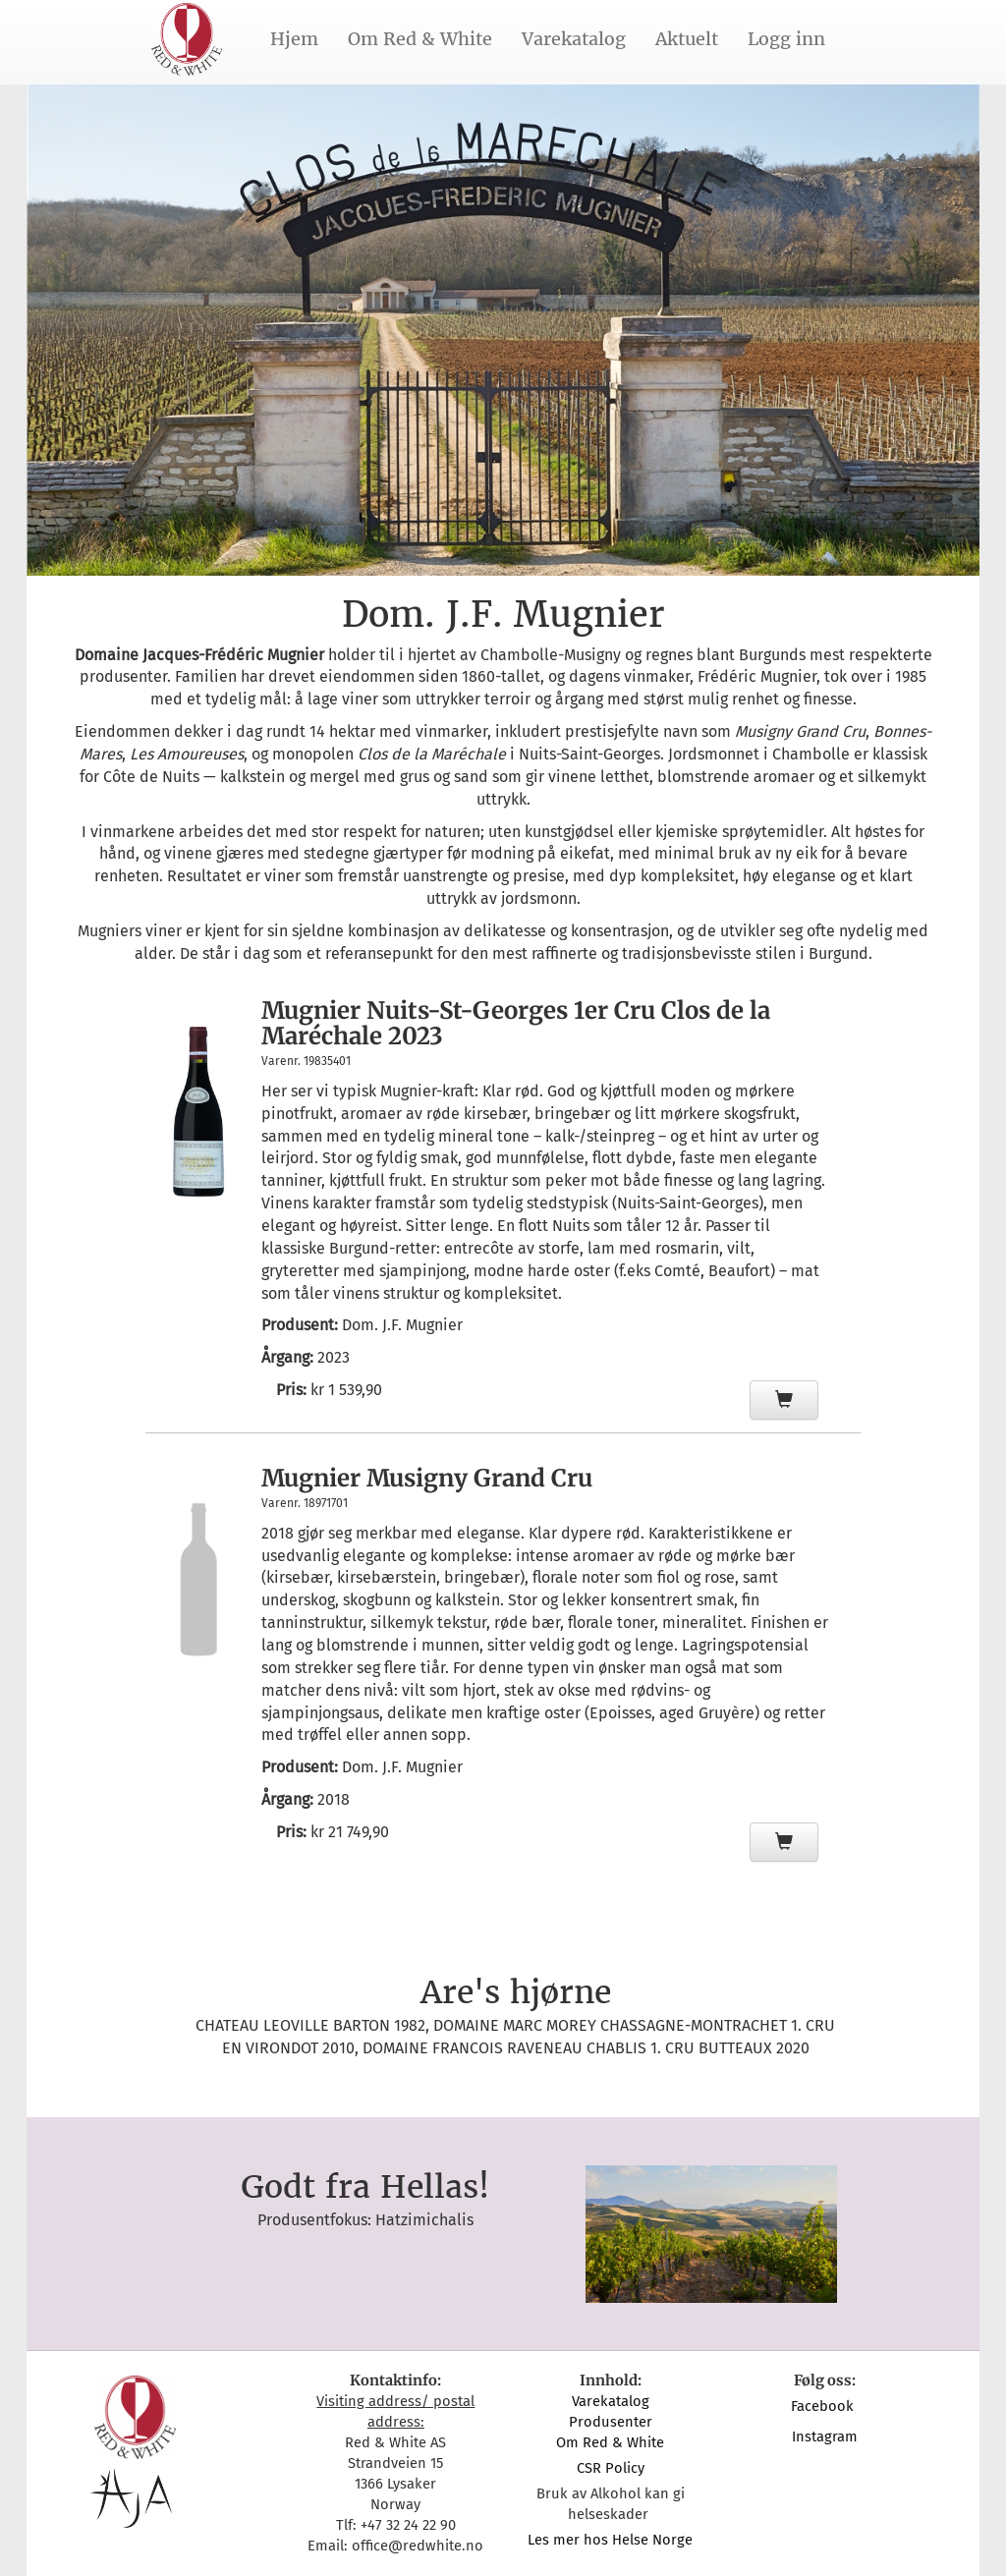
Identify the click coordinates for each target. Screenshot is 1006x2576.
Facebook (824, 2406)
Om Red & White (420, 39)
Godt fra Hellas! (365, 2187)
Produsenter (610, 2422)
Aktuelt (686, 39)
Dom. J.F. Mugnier (402, 1325)
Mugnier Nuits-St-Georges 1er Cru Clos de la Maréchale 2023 (515, 1023)
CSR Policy (610, 2468)
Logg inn (786, 39)
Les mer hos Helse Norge (610, 2539)
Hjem (294, 39)
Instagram (825, 2436)
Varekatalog (574, 39)
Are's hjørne (515, 1992)
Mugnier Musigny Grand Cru (426, 1478)
